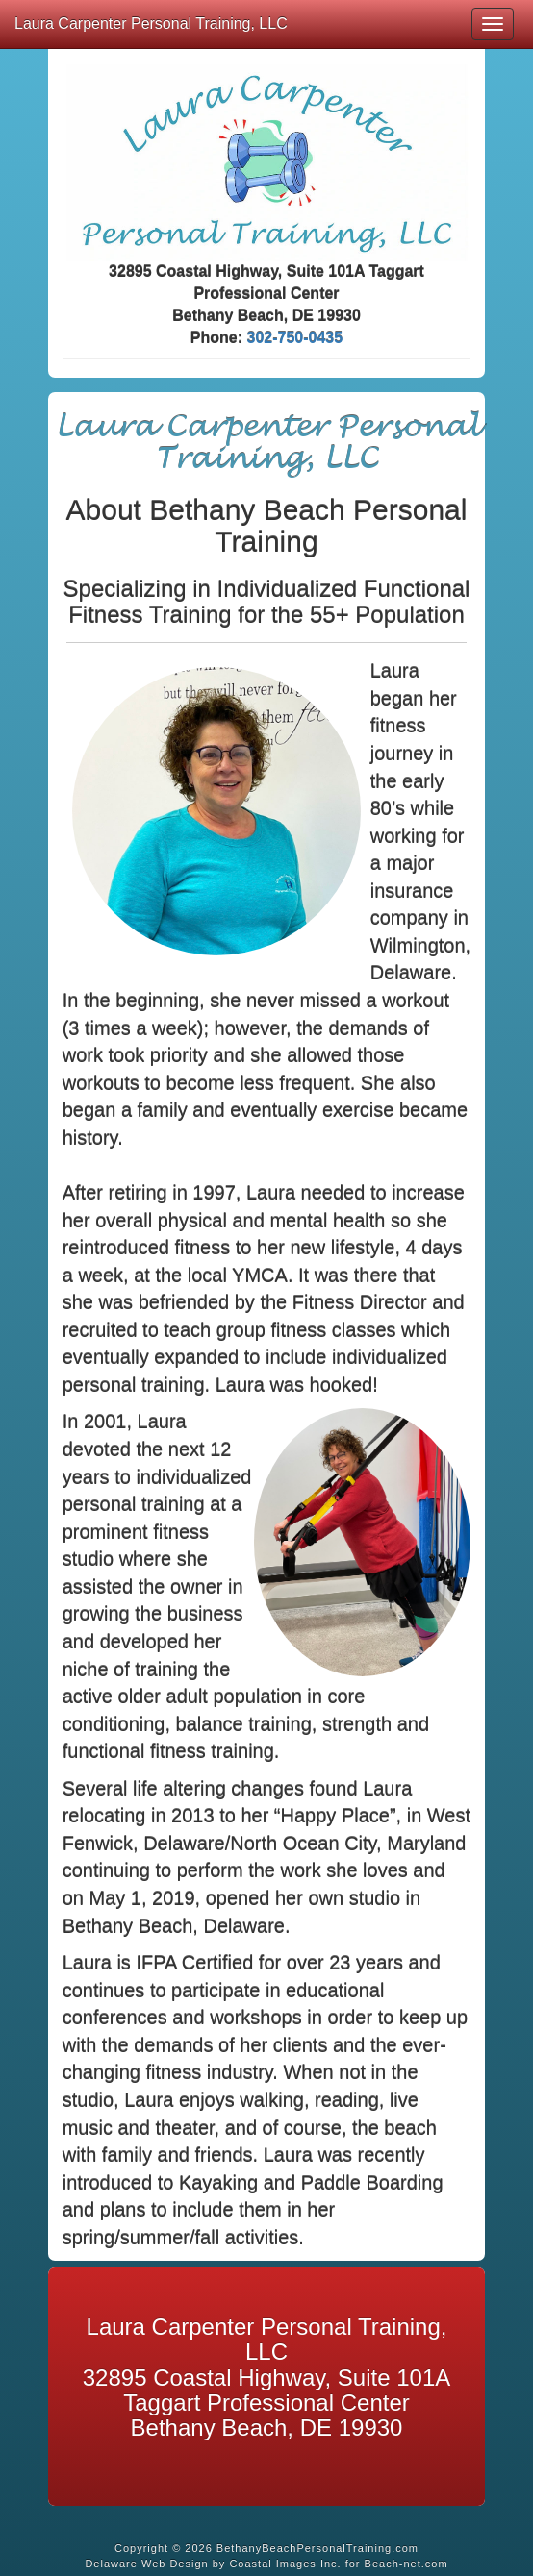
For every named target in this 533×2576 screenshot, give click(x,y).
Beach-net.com (406, 2563)
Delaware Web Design (146, 2563)
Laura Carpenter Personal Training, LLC (151, 23)
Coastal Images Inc (283, 2563)
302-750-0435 (295, 338)
